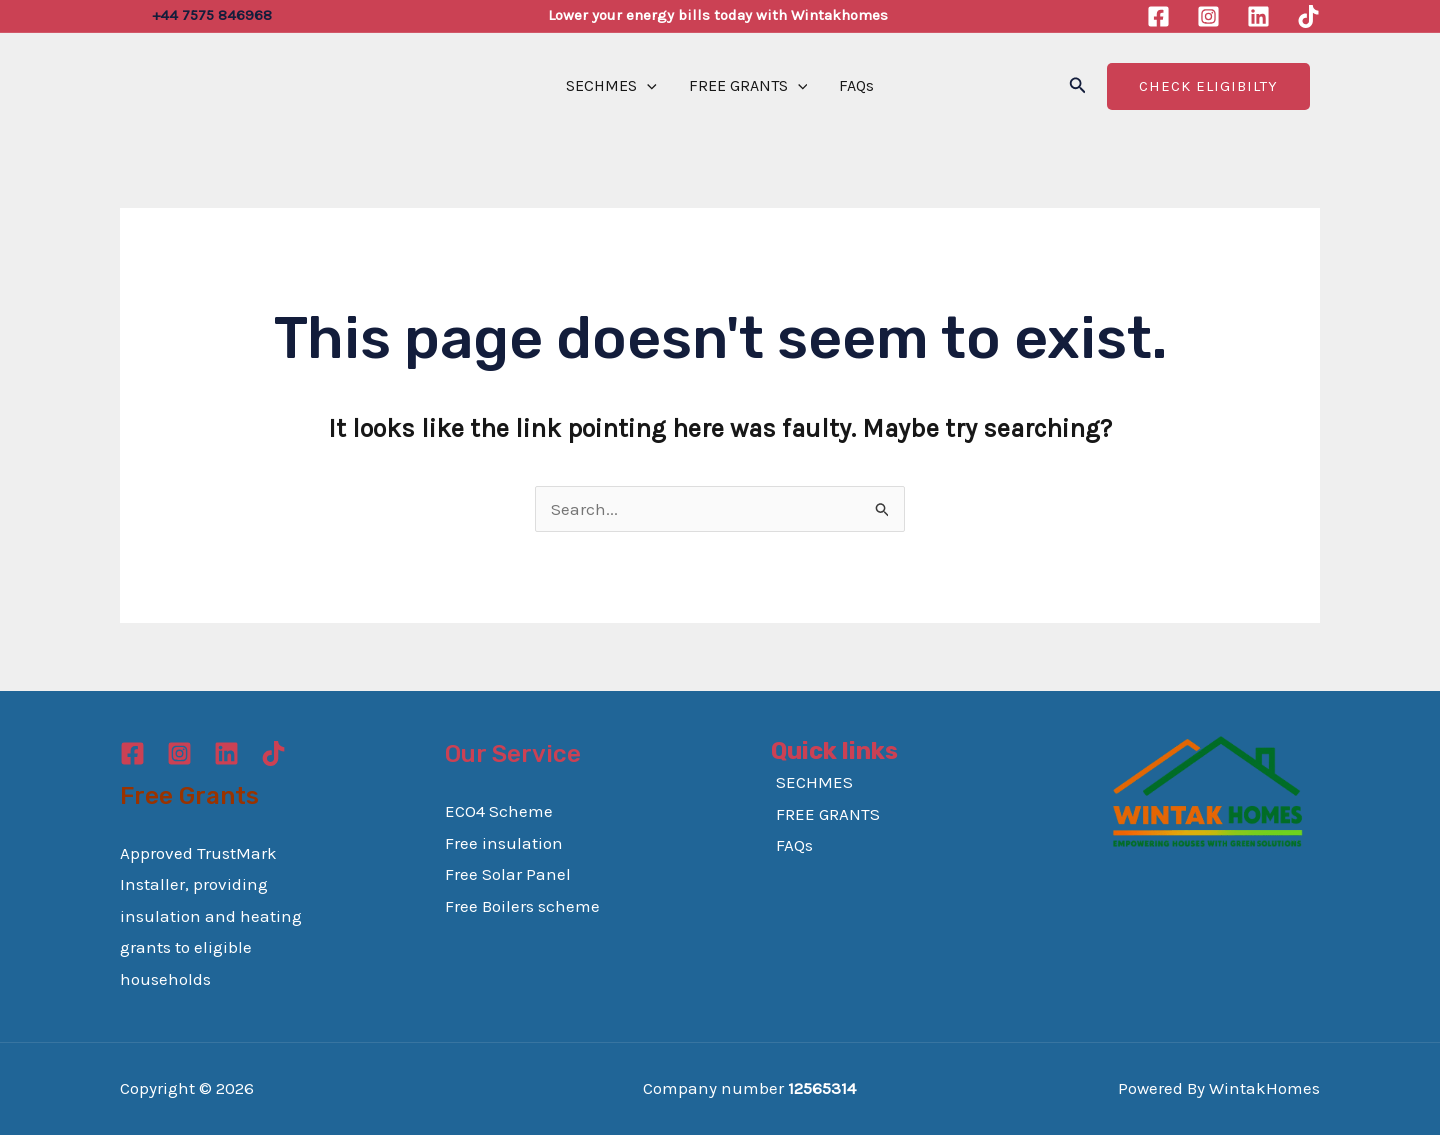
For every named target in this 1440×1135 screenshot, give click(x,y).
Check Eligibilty (1208, 86)
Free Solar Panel (508, 874)
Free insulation (504, 843)
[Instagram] (1208, 16)
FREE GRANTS (748, 86)
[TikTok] (1308, 16)
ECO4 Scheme (499, 811)
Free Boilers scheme (522, 906)
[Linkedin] (1258, 16)
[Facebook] (1158, 16)
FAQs (856, 85)
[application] (647, 86)
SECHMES (611, 86)
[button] (1078, 86)
